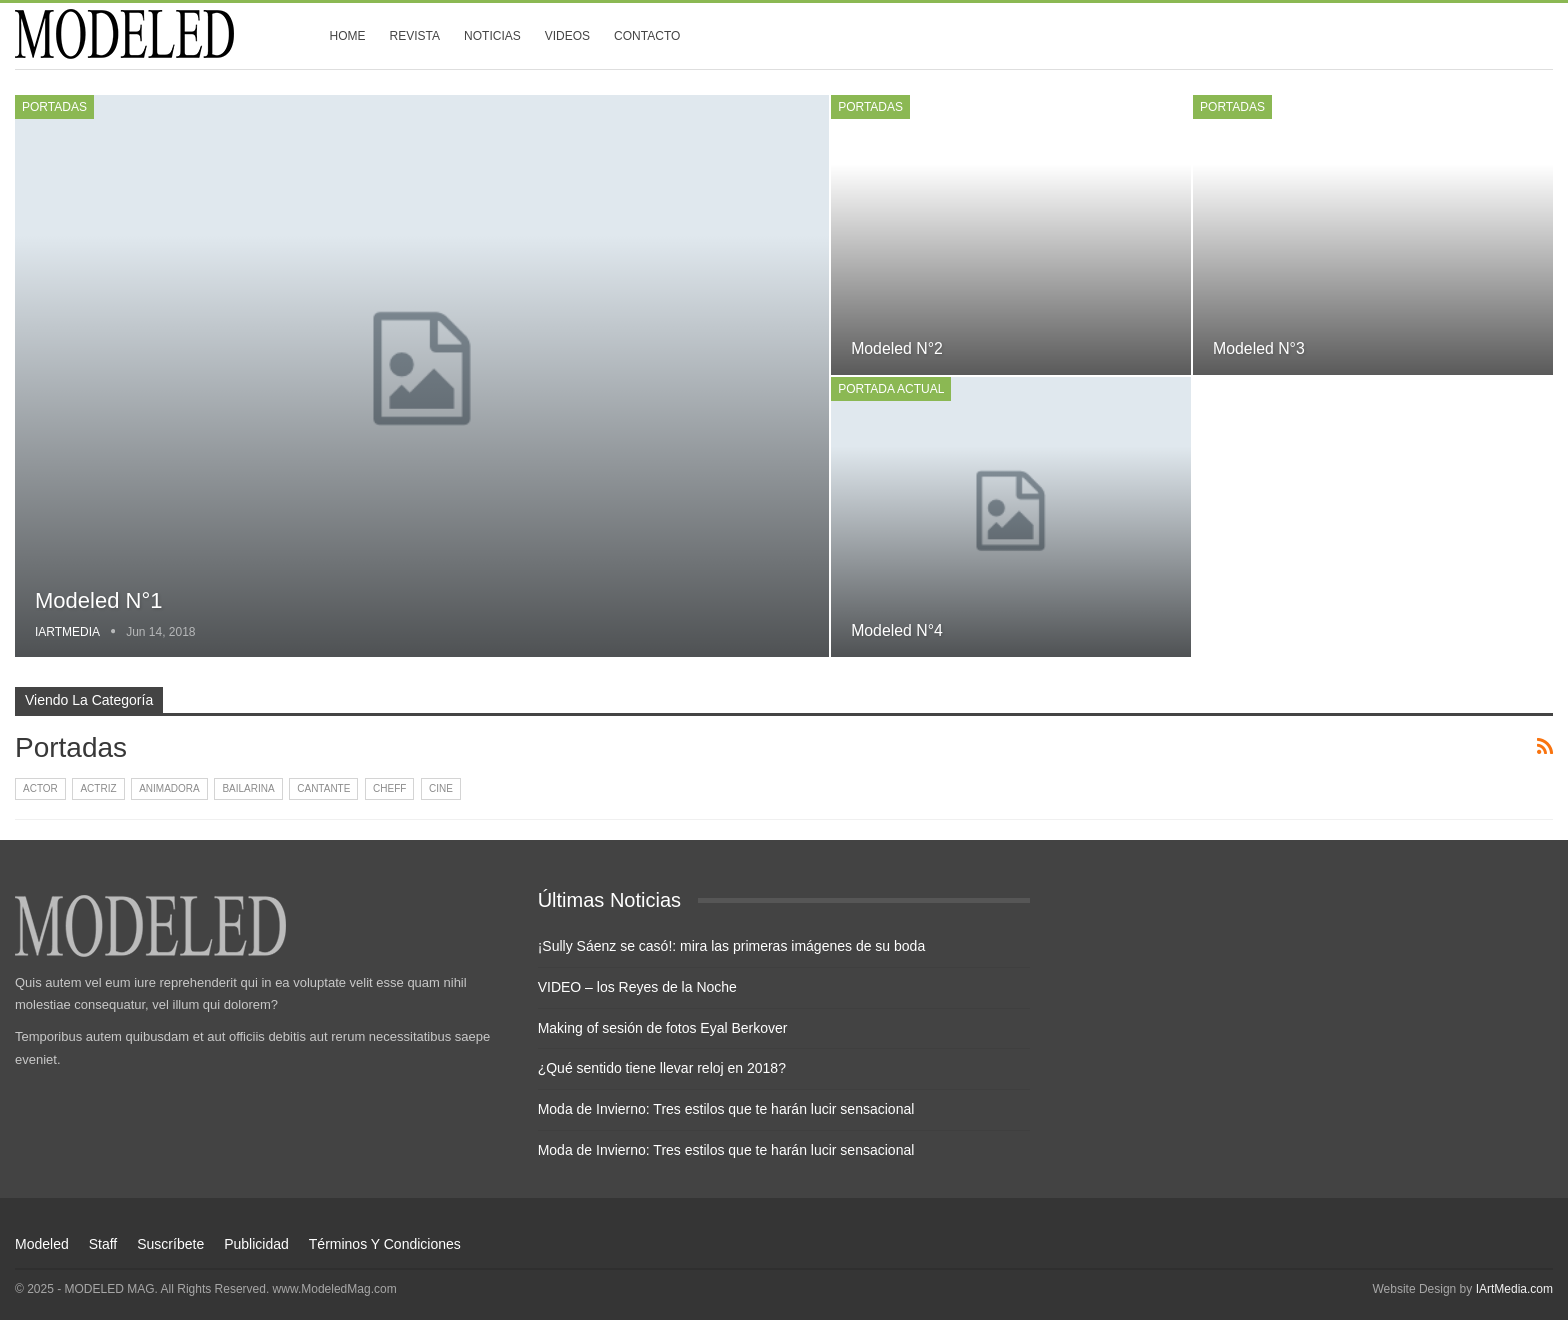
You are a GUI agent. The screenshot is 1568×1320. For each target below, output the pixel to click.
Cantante (323, 788)
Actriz (98, 788)
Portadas (54, 107)
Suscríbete (170, 1244)
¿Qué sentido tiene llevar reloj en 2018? (662, 1068)
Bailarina (248, 788)
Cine (441, 788)
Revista (415, 36)
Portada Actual (891, 389)
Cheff (389, 788)
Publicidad (256, 1244)
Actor (40, 788)
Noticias (492, 36)
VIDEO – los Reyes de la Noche (637, 987)
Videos (567, 36)
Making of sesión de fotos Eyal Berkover (663, 1028)
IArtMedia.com (1514, 1289)
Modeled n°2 (897, 348)
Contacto (647, 36)
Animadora (169, 788)
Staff (103, 1244)
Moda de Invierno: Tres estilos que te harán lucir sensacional (726, 1109)
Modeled (42, 1244)
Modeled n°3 (1259, 348)
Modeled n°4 (897, 630)
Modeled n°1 (98, 600)
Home (348, 36)
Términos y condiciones (385, 1244)
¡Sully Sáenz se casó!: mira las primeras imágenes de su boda (732, 946)
